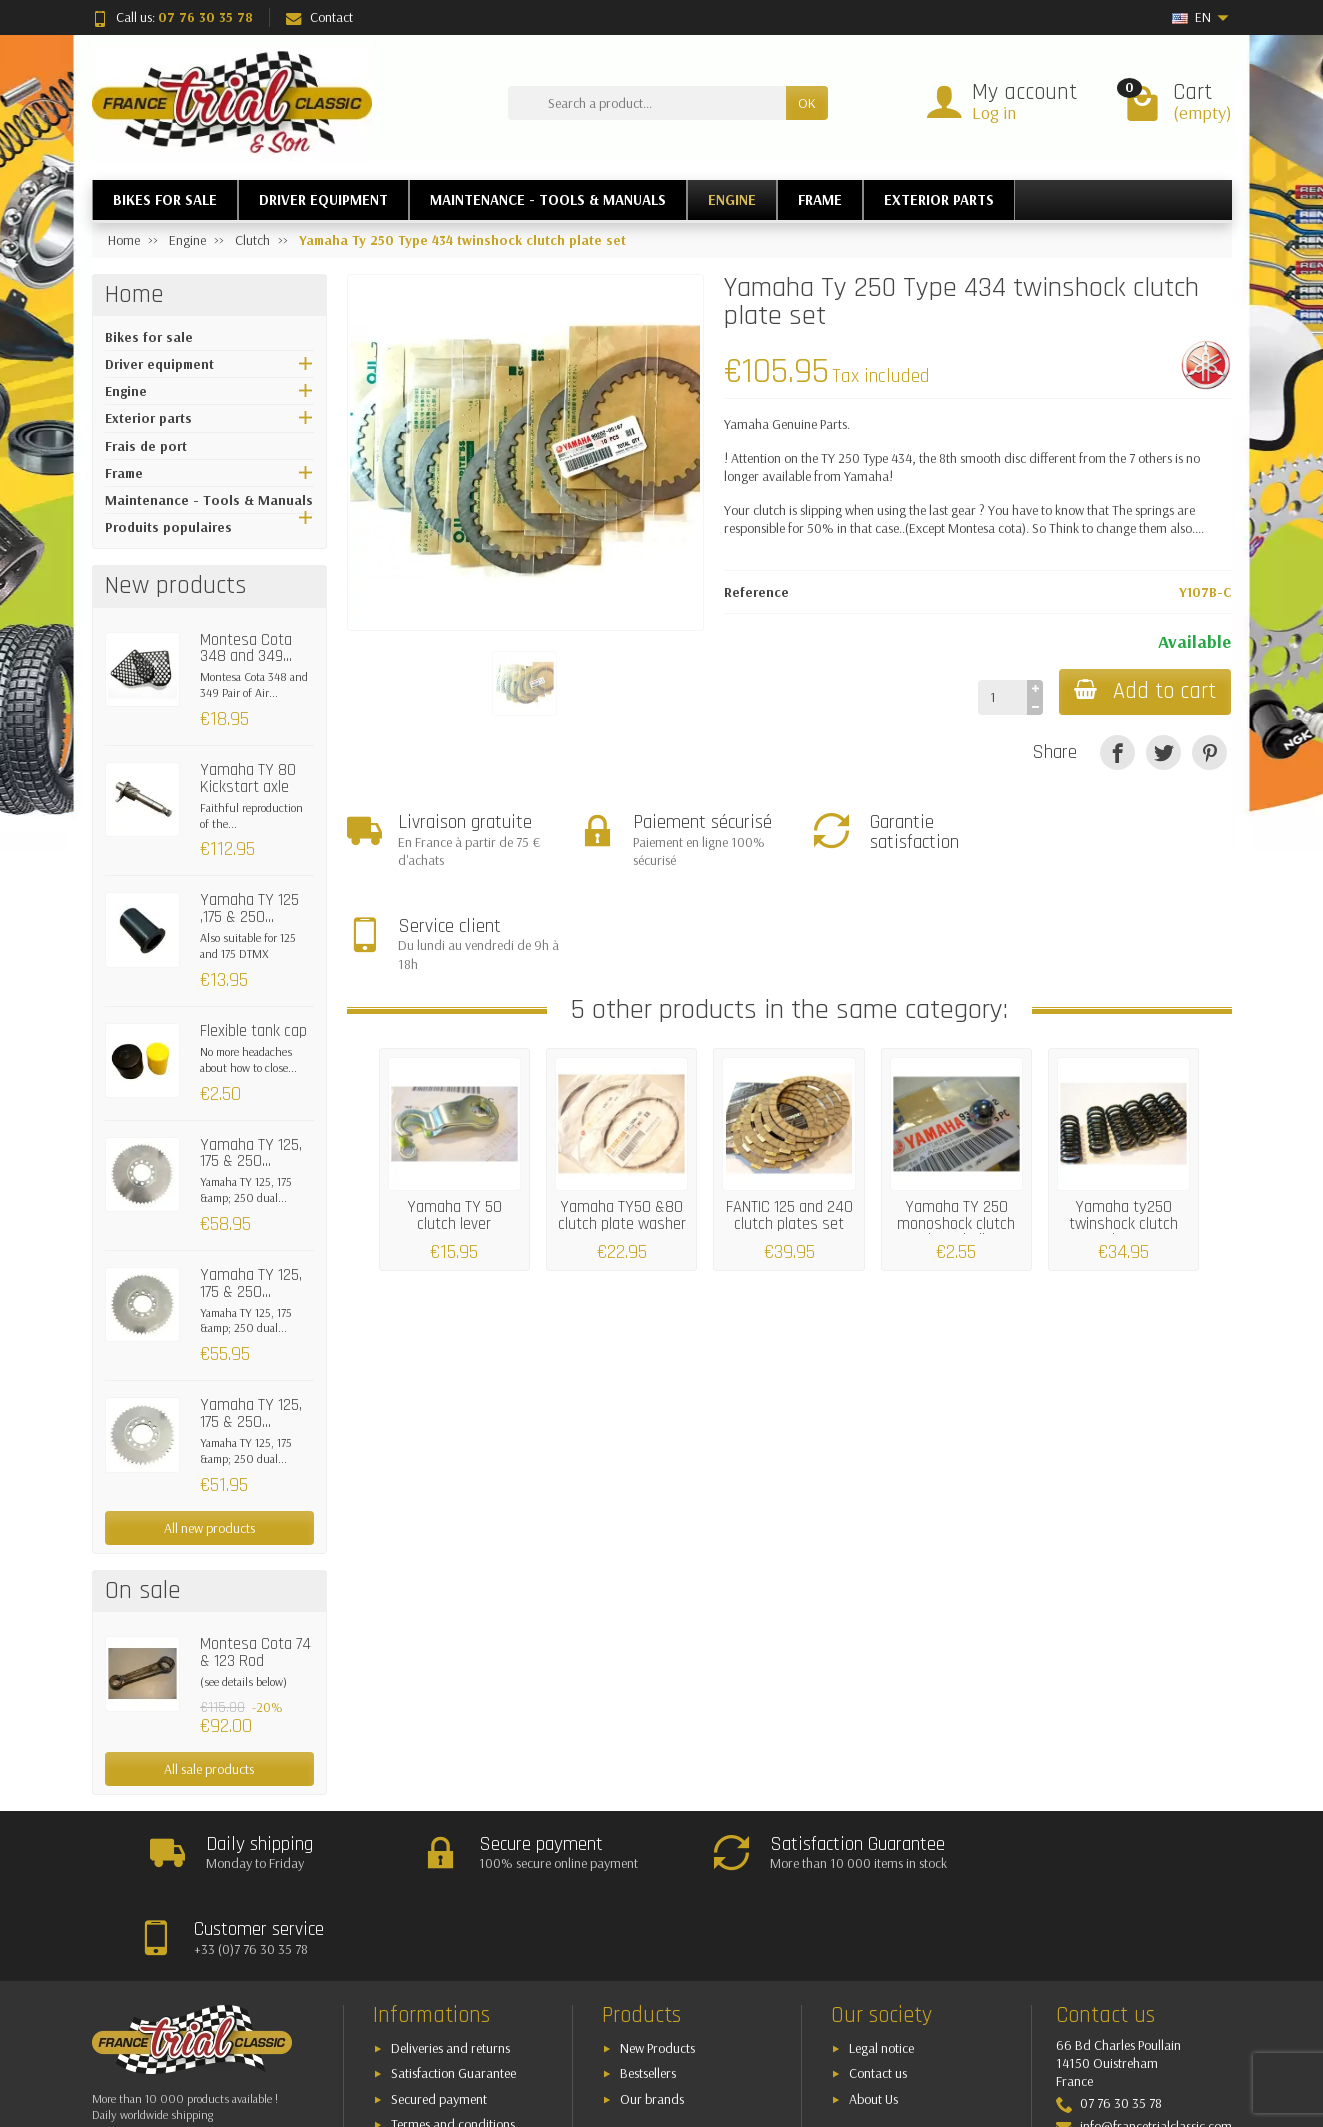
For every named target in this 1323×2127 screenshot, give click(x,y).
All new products (209, 1528)
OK (807, 103)
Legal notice (881, 1963)
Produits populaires (168, 527)
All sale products (209, 1769)
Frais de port (146, 446)
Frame (124, 473)
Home (134, 295)
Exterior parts (148, 418)
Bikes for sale (149, 337)
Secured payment (439, 2014)
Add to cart (1144, 691)
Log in (994, 112)
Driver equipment (159, 364)
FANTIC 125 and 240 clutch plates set (789, 1112)
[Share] (1117, 752)
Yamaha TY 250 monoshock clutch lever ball (956, 1121)
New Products (657, 1963)
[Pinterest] (1209, 752)
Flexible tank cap (253, 1031)
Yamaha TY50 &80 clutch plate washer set (622, 1121)
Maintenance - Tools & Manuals (209, 500)
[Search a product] (647, 103)
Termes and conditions (453, 2040)
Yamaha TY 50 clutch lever (454, 1112)
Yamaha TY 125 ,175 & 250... (249, 908)
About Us (873, 2014)
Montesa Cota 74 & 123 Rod (255, 1652)
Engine (126, 391)
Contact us (878, 1989)
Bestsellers (648, 1989)
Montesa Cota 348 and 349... (246, 648)
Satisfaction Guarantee (453, 1989)
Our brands (652, 2014)
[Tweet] (1163, 752)
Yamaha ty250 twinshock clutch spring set (1123, 1121)
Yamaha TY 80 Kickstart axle (248, 778)
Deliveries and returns (450, 1963)
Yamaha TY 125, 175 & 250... (251, 1153)
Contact (319, 17)
